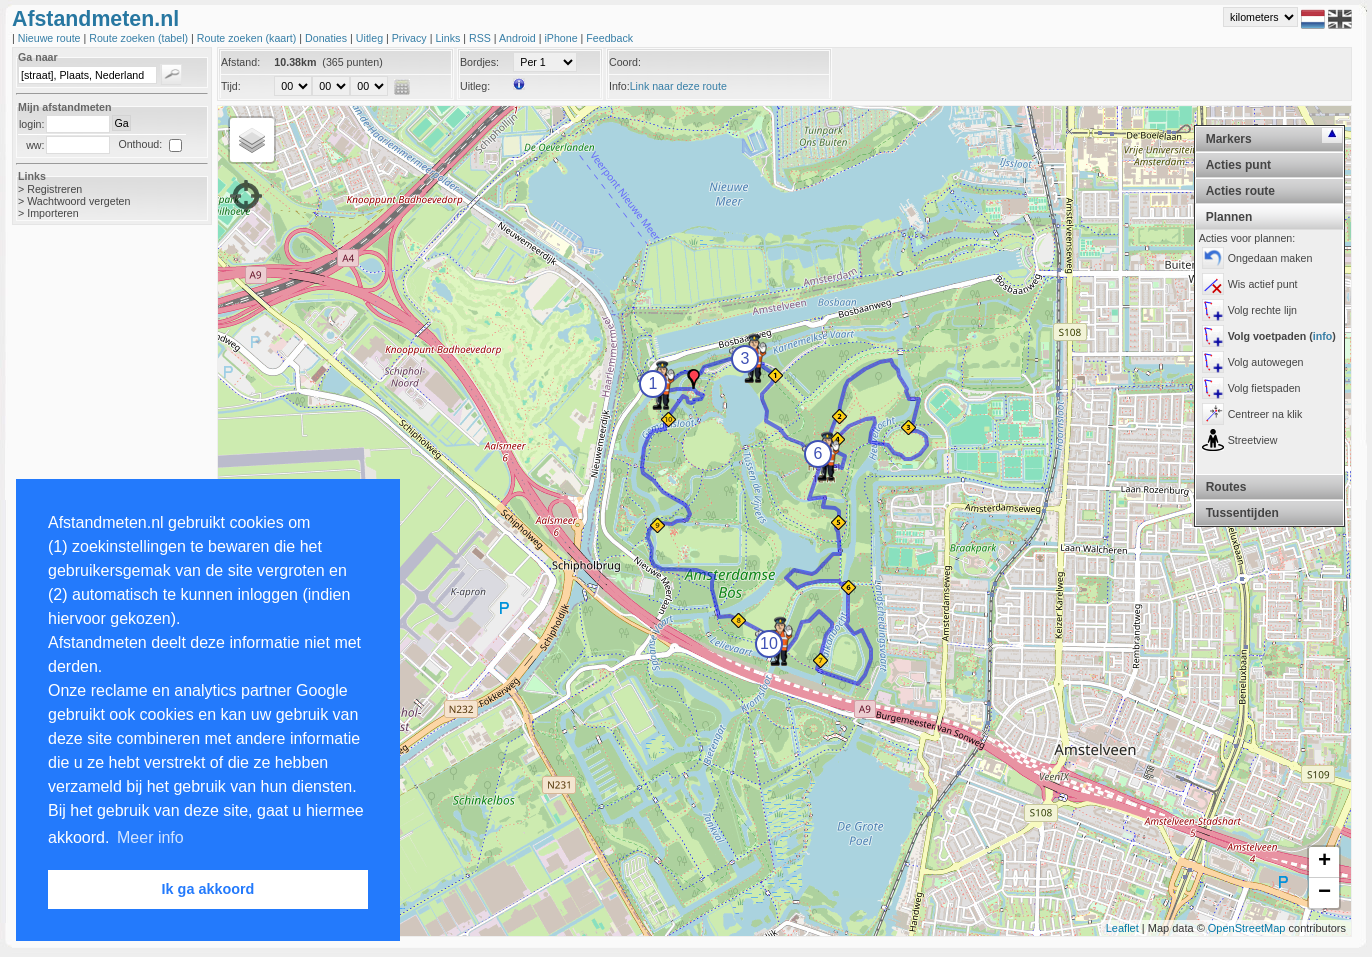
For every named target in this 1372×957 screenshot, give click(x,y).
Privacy (411, 38)
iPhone (562, 38)
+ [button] (1324, 862)
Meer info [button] (150, 837)
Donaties (327, 38)
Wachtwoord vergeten (78, 201)
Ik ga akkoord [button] (208, 889)
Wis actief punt (1263, 284)
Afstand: (240, 62)
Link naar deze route (678, 86)
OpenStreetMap (1247, 928)
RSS (481, 38)
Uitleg (371, 38)
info (1323, 336)
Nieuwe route (51, 38)
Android (519, 38)
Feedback (609, 38)
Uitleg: (475, 86)
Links (449, 38)
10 (769, 643)
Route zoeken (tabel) (140, 38)
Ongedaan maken (1270, 258)
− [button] (1324, 893)
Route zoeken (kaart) (248, 38)
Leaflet (1122, 928)
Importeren (53, 213)
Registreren (54, 189)
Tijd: (231, 86)
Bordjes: (479, 62)
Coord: (625, 62)
